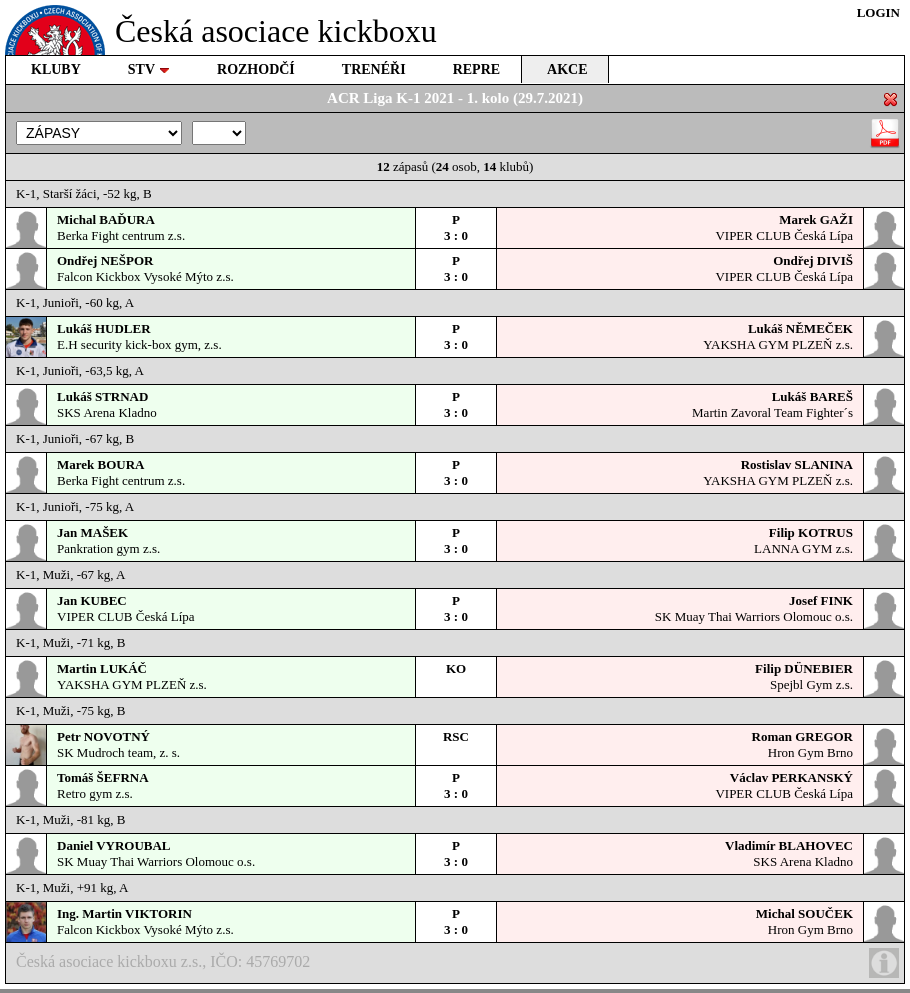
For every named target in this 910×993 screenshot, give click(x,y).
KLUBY (56, 69)
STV (149, 69)
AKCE (567, 69)
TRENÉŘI (374, 69)
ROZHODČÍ (256, 69)
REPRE (476, 69)
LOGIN (878, 12)
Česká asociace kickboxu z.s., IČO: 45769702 (457, 963)
